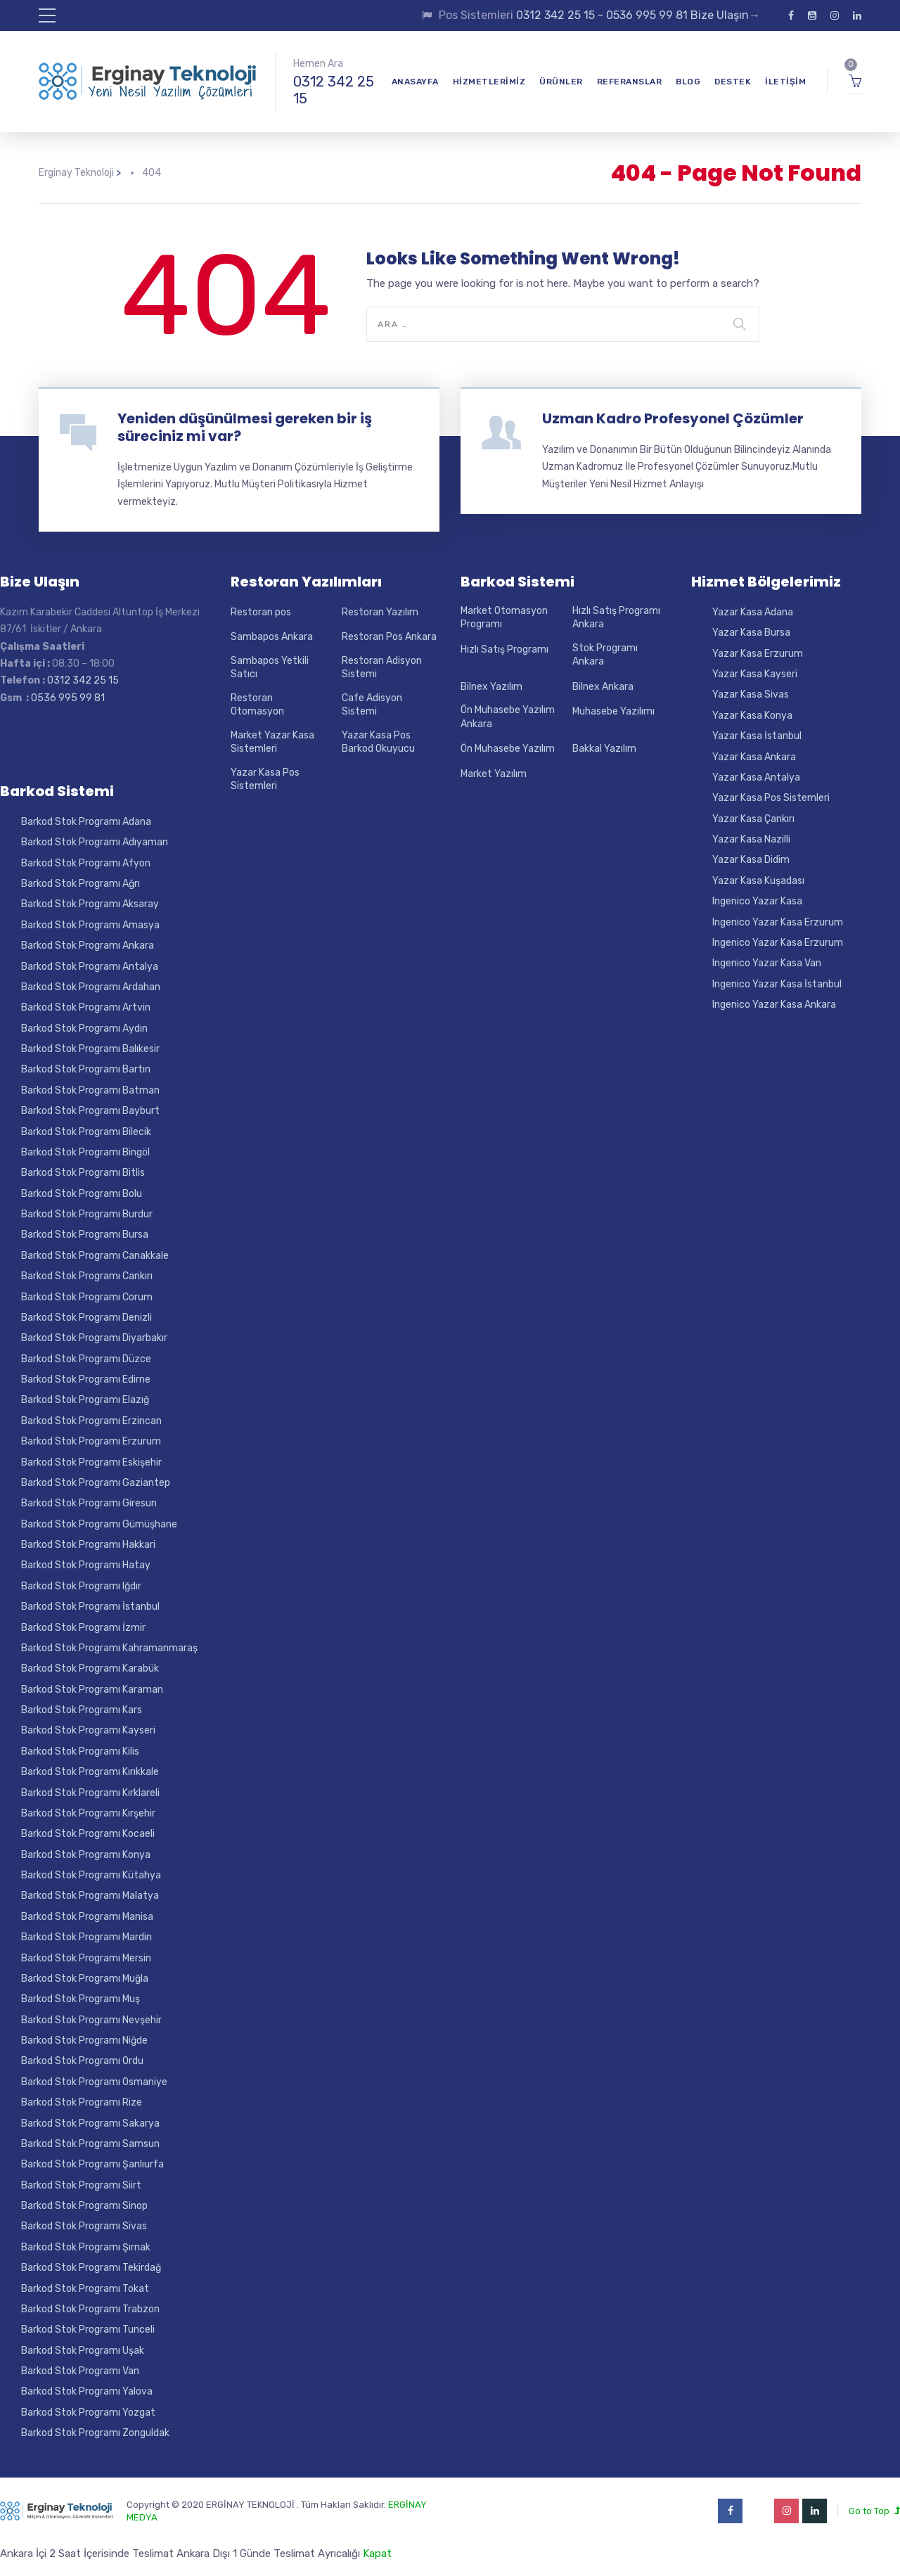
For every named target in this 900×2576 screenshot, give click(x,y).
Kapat (377, 2553)
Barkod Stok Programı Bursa (84, 1235)
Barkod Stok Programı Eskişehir (91, 1462)
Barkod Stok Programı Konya (85, 1855)
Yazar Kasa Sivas (750, 694)
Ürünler (561, 81)
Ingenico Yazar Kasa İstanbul (777, 984)
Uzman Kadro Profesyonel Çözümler (673, 418)
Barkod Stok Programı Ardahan (90, 987)
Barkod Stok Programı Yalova (87, 2391)
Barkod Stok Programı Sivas (84, 2226)
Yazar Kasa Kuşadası (758, 881)
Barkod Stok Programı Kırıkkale (90, 1772)
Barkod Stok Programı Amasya (90, 925)
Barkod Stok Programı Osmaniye (94, 2082)
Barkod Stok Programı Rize (81, 2102)
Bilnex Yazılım (491, 687)
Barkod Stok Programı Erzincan (91, 1421)
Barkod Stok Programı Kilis (80, 1751)
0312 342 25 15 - (561, 15)
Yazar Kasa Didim (751, 860)
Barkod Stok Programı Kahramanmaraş (109, 1648)
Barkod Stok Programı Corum (87, 1297)
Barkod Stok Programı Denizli (86, 1318)
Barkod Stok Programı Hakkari (88, 1545)
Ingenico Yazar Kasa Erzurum (777, 922)
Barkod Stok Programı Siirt (81, 2185)
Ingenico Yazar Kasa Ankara (774, 1005)
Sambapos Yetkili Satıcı (270, 668)
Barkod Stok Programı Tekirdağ (91, 2268)
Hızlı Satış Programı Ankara (616, 618)
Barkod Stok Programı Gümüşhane (99, 1524)
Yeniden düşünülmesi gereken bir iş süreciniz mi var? (244, 427)
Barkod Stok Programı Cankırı (87, 1276)
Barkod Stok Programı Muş (80, 1999)
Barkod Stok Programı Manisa (87, 1917)
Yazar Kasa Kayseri (754, 674)
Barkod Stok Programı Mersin (86, 1958)
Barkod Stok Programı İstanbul (90, 1607)
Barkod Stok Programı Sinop (84, 2206)
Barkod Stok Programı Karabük (90, 1668)
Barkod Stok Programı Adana (86, 822)
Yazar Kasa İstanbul (757, 736)
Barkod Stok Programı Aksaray (90, 904)
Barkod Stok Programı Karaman (92, 1690)
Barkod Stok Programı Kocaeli (88, 1834)
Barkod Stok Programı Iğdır (81, 1586)
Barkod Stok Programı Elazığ (85, 1400)
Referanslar (629, 81)
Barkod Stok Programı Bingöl (85, 1152)
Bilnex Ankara (603, 687)
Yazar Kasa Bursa (751, 633)
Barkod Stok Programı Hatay (85, 1565)
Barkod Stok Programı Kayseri (88, 1730)
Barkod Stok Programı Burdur (87, 1214)
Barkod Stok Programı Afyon (85, 863)
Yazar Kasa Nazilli (751, 839)
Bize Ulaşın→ (724, 15)
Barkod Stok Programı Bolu (81, 1194)
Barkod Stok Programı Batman (90, 1090)
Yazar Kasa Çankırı (753, 819)
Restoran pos (261, 612)
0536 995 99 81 (647, 15)
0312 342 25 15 (333, 90)
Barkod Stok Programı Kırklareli (90, 1793)
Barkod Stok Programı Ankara (87, 945)
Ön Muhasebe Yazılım (508, 749)
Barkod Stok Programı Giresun (89, 1503)
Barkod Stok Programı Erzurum (91, 1441)
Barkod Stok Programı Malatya (90, 1896)
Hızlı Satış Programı (504, 649)
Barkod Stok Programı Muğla (84, 1979)
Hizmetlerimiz (489, 81)
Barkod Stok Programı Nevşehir (91, 2020)
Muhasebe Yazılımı (613, 711)
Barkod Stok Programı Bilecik (86, 1132)
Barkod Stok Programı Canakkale (95, 1256)
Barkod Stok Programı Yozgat (88, 2412)
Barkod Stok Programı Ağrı (80, 884)
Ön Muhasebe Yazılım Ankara (508, 717)
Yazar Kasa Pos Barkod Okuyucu (378, 742)
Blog (688, 81)
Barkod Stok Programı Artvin (85, 1007)
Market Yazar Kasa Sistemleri (272, 742)
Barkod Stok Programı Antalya (89, 967)
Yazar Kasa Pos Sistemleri (265, 780)
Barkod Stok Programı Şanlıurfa (92, 2164)
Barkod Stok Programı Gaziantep (95, 1483)
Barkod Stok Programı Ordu (82, 2061)
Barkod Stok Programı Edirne (85, 1379)
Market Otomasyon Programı (504, 618)
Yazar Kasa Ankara (754, 757)
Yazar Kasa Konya (752, 716)
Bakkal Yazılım (604, 749)
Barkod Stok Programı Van (80, 2371)
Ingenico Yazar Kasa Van (766, 963)
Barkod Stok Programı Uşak (82, 2351)
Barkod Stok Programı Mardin (86, 1937)
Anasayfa (415, 81)
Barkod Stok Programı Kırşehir (88, 1813)
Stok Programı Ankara (605, 655)
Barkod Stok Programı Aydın (84, 1028)
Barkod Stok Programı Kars (81, 1710)
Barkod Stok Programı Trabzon (90, 2309)
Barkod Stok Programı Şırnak (85, 2247)
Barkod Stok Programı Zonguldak (95, 2433)
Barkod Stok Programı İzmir (83, 1628)
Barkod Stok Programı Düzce (86, 1359)
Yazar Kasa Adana (752, 612)
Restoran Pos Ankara (389, 637)
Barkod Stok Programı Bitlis (83, 1173)
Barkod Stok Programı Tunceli (88, 2329)
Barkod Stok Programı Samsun (90, 2144)
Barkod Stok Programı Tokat (85, 2289)
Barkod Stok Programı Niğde (84, 2040)
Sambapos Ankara (272, 637)
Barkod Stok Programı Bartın (85, 1069)
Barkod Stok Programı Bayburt (90, 1111)
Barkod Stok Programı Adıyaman (94, 842)
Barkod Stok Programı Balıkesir (90, 1049)
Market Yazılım (494, 774)
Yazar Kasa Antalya (756, 777)
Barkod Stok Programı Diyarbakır (94, 1338)
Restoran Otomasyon (257, 705)
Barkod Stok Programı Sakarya (90, 2123)
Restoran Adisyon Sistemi (382, 668)
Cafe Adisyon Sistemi (372, 705)
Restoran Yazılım (380, 612)
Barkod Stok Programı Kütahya (91, 1875)
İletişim (785, 81)
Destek (732, 81)
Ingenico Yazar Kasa (757, 901)
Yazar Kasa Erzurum (757, 654)
